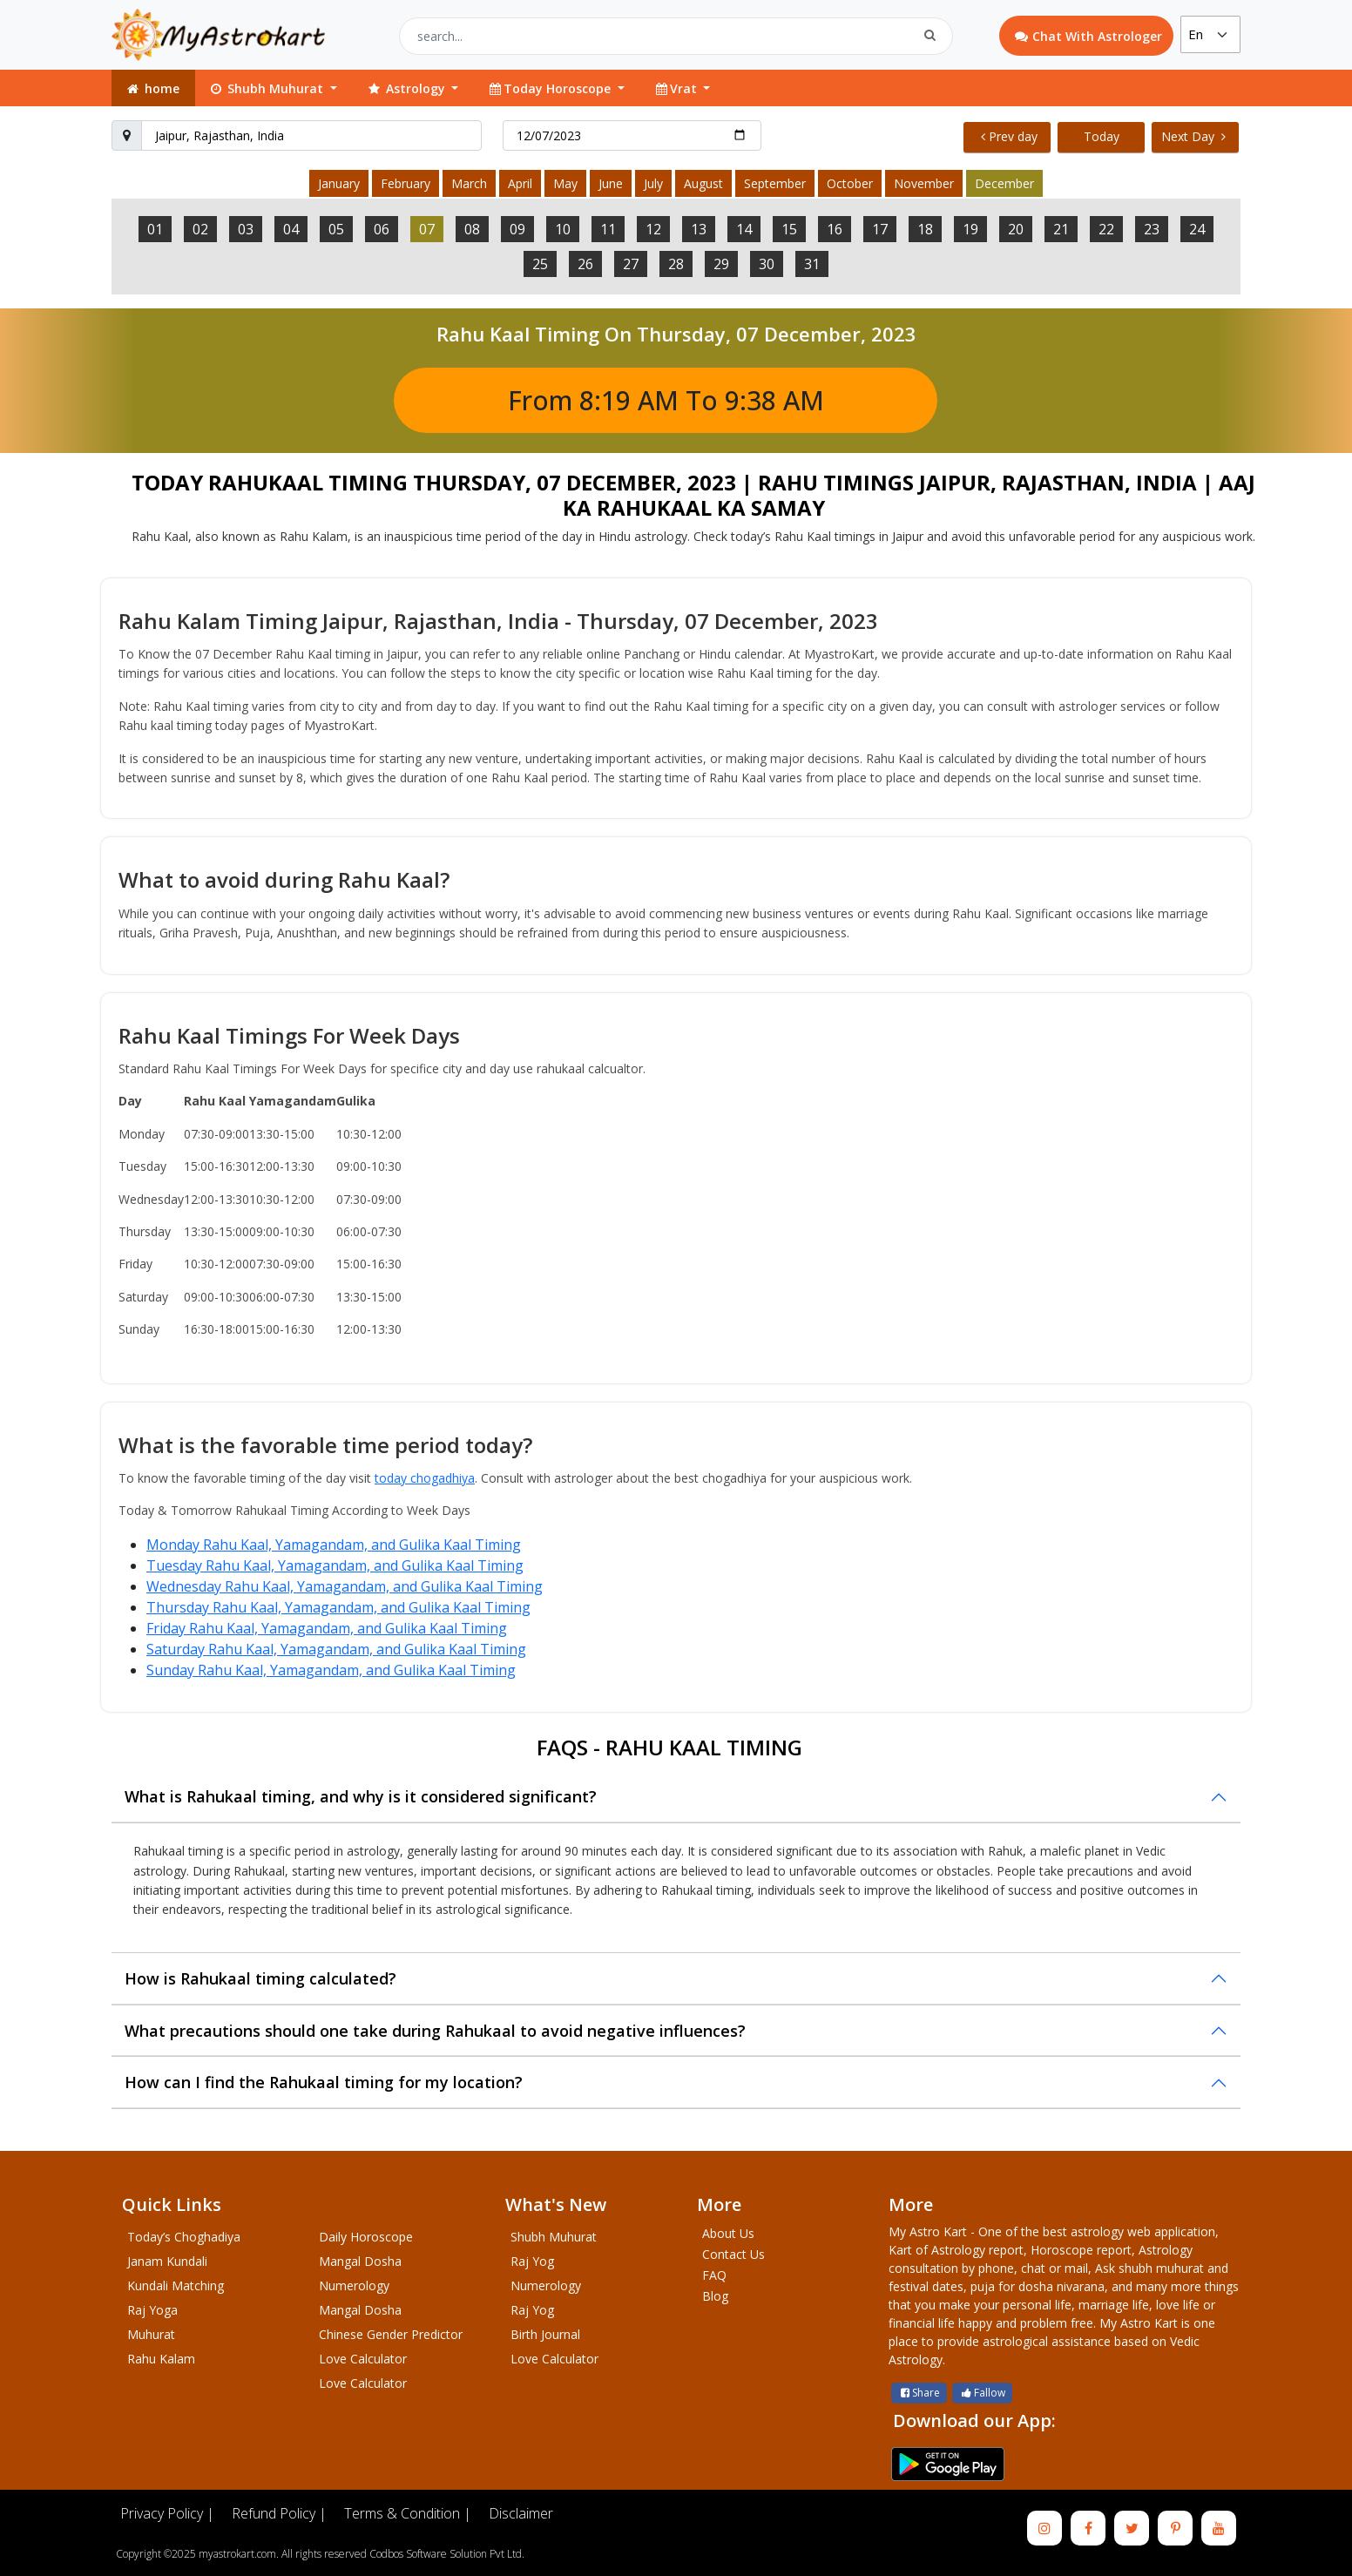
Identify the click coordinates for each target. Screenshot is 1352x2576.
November (924, 183)
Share (919, 2392)
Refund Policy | (279, 2513)
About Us (728, 2233)
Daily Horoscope (366, 2236)
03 (246, 229)
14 (744, 229)
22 (1106, 229)
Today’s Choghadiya (183, 2236)
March (469, 183)
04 (291, 229)
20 (1016, 229)
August (703, 183)
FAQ (714, 2275)
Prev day (1009, 136)
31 (812, 264)
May (565, 183)
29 (721, 264)
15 (789, 229)
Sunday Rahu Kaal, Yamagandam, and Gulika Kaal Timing (331, 1670)
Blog (715, 2296)
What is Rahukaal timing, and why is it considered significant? (361, 1796)
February (405, 183)
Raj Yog (532, 2261)
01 (155, 229)
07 (427, 229)
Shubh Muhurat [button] (267, 88)
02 (200, 229)
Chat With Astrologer (1088, 36)
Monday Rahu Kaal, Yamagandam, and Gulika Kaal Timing (333, 1544)
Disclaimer (521, 2513)
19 (970, 229)
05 (336, 229)
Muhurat (151, 2334)
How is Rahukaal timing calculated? (260, 1978)
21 (1061, 229)
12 (653, 229)
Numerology (354, 2285)
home (152, 88)
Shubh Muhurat (553, 2236)
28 (676, 264)
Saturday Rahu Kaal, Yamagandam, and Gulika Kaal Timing (336, 1649)
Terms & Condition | (407, 2513)
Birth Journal (545, 2334)
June (610, 183)
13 (698, 229)
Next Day (1193, 136)
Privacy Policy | (167, 2513)
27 (631, 264)
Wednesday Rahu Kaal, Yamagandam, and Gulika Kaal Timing (344, 1586)
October (850, 183)
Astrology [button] (407, 88)
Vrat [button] (676, 88)
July (653, 183)
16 (834, 229)
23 (1151, 229)
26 (585, 264)
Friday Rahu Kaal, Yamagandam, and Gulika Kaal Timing (326, 1628)
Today (1101, 136)
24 (1197, 229)
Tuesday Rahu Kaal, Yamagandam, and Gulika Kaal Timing (335, 1565)
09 (517, 229)
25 (540, 264)
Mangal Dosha (360, 2261)
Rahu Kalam (161, 2358)
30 (766, 264)
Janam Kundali (167, 2261)
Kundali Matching (175, 2285)
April (520, 183)
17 (880, 229)
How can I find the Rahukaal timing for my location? (324, 2082)
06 (381, 229)
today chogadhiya (425, 1478)
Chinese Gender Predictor (391, 2334)
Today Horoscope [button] (550, 88)
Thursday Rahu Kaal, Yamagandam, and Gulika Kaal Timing (338, 1607)
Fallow (982, 2392)
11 (608, 229)
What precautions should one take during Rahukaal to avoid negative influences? (435, 2030)
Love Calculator (363, 2358)
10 (563, 229)
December (1004, 183)
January (339, 183)
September (775, 183)
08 (472, 229)
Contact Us (733, 2254)
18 (925, 229)
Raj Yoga (152, 2310)
